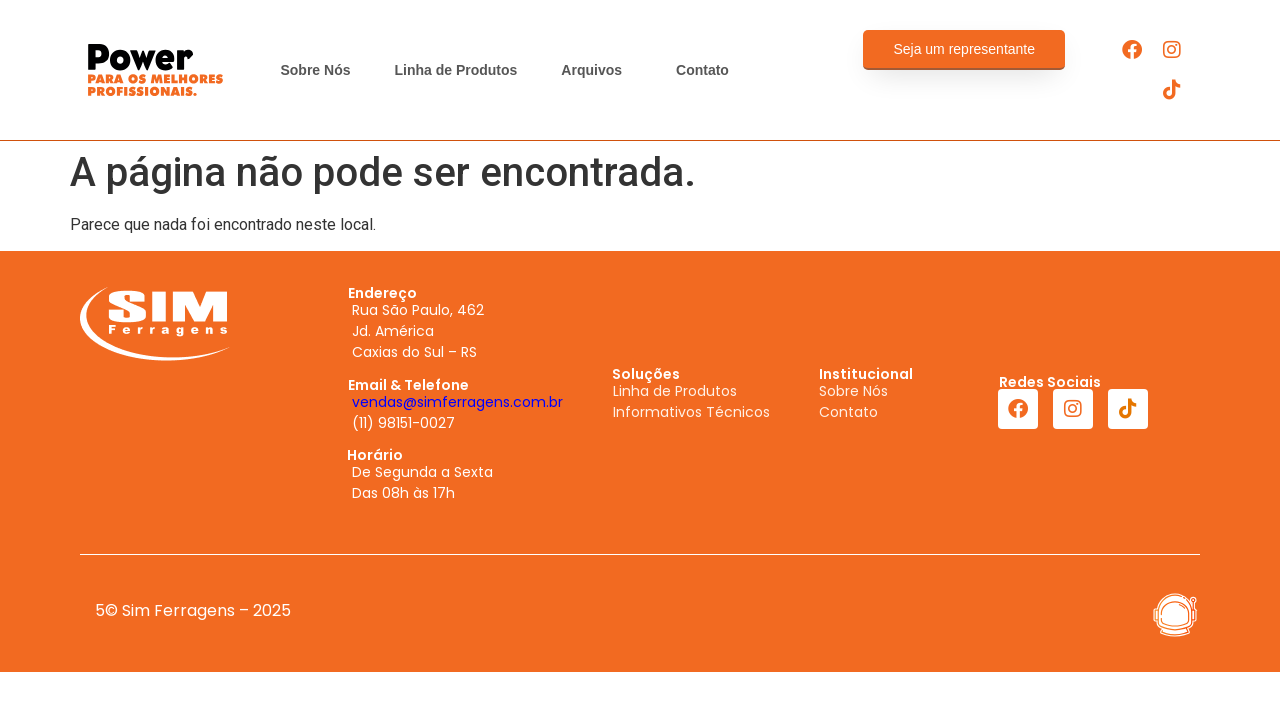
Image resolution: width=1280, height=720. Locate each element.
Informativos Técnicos (691, 412)
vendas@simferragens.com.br (457, 402)
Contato (702, 70)
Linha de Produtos (455, 70)
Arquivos (596, 70)
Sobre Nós (315, 70)
